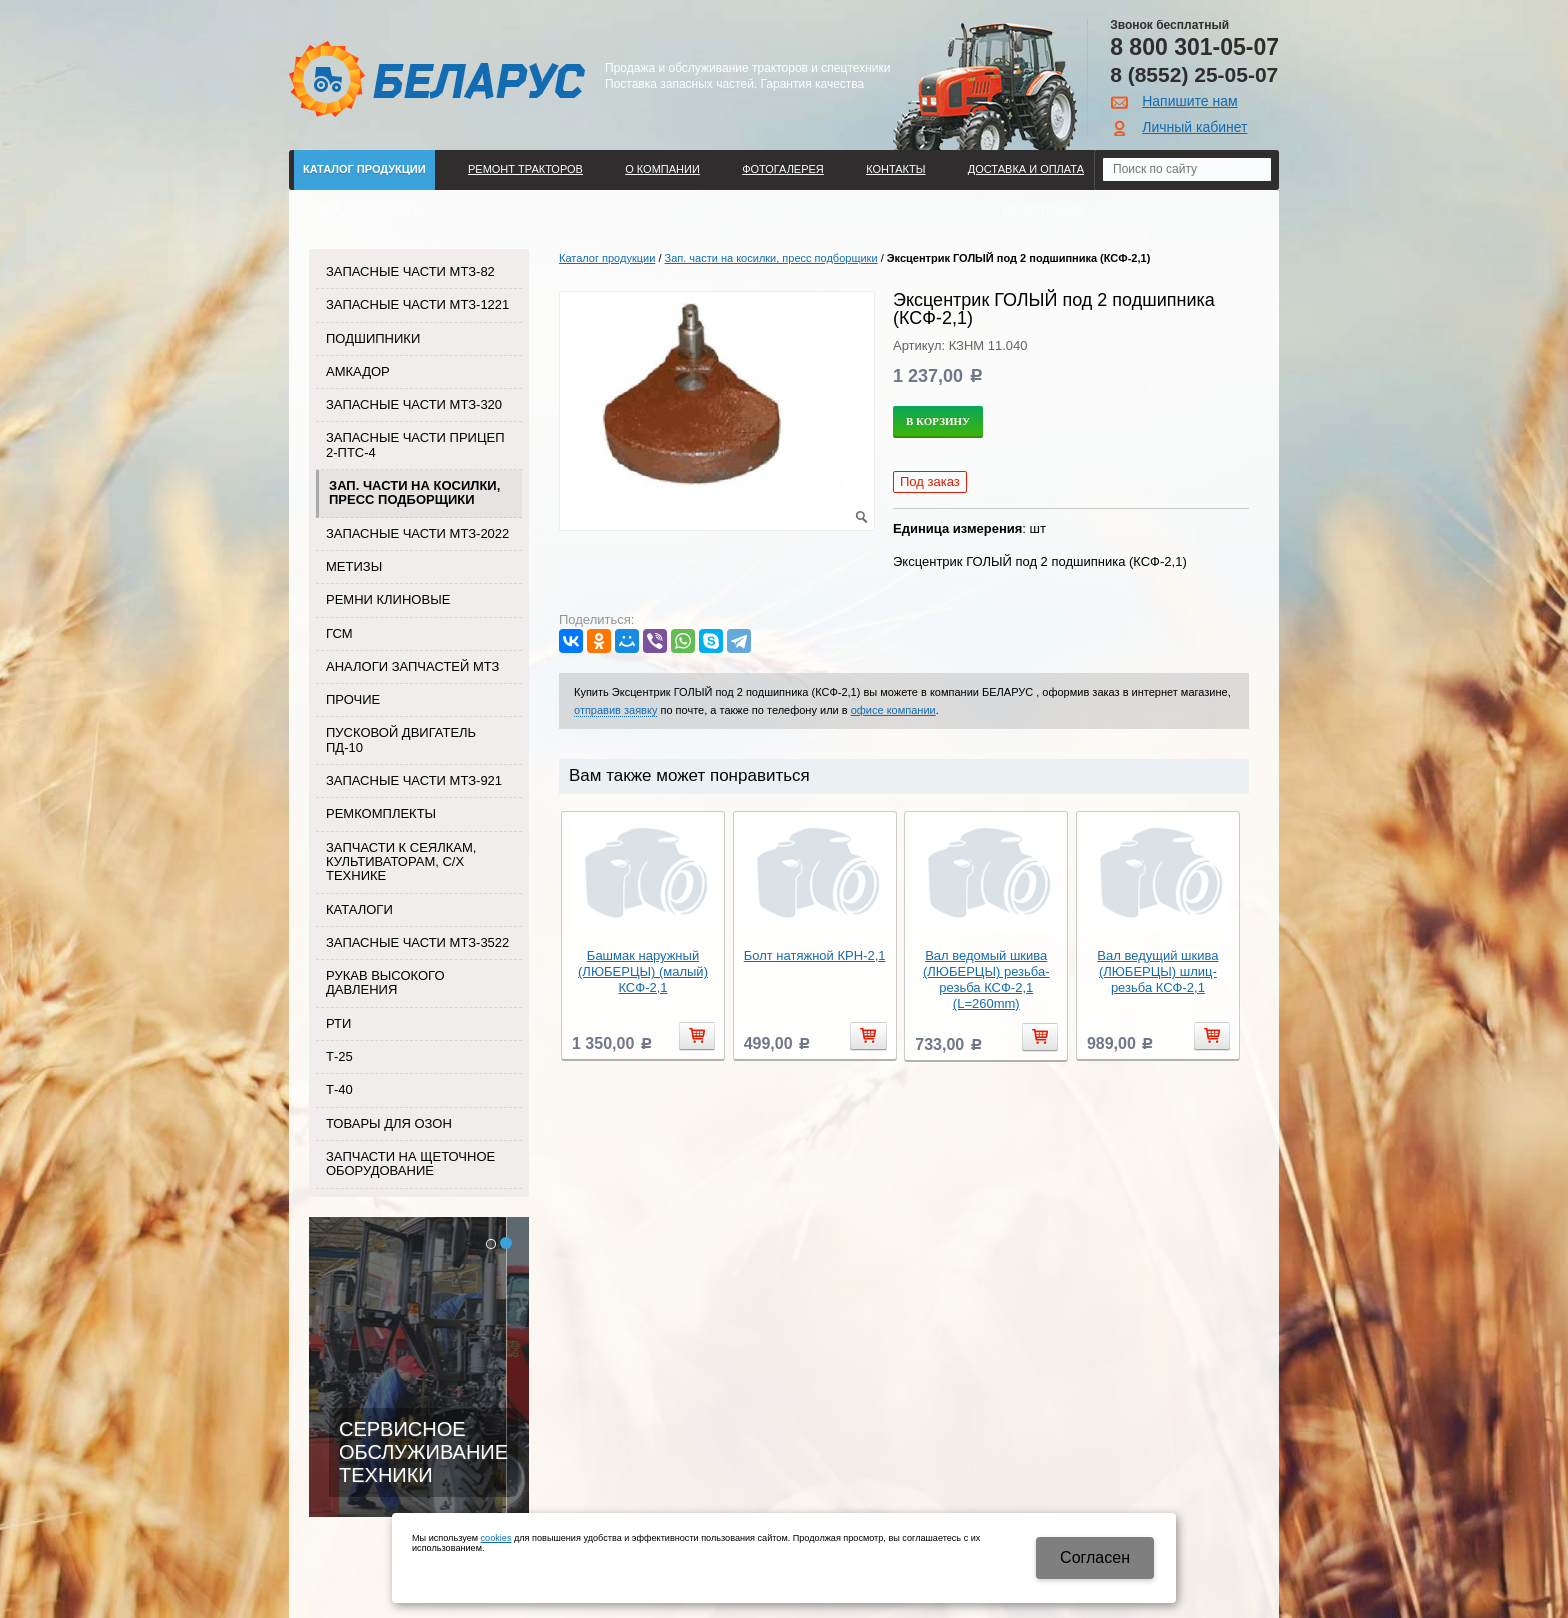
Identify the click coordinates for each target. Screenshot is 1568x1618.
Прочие (353, 699)
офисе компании (893, 710)
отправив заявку (615, 710)
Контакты (895, 169)
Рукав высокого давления (385, 982)
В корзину (938, 421)
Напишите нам (1189, 101)
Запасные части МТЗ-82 (410, 271)
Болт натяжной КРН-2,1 (815, 955)
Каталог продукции (364, 169)
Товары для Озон (389, 1123)
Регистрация (1043, 209)
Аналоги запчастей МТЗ (412, 666)
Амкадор (358, 371)
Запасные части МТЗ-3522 (417, 942)
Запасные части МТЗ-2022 (417, 533)
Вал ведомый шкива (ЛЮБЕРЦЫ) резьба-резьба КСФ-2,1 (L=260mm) (986, 979)
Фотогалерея (783, 169)
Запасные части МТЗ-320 (414, 404)
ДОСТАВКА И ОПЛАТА (1026, 169)
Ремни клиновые (388, 599)
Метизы (354, 566)
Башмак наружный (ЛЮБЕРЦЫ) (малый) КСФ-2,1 (643, 971)
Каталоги (359, 909)
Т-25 (339, 1056)
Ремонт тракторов (525, 169)
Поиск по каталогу (361, 209)
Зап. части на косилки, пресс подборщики (414, 492)
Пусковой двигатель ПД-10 (401, 739)
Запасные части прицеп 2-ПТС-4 (415, 444)
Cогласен (1095, 1557)
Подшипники (373, 338)
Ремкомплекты (381, 813)
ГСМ (339, 633)
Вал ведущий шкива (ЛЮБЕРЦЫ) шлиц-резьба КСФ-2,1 (1157, 971)
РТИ (338, 1023)
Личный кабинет (1194, 127)
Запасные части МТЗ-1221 (417, 304)
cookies (496, 1538)
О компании (662, 169)
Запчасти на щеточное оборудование (410, 1163)
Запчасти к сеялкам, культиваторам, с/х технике (401, 862)
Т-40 (339, 1089)
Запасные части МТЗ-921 (414, 780)
